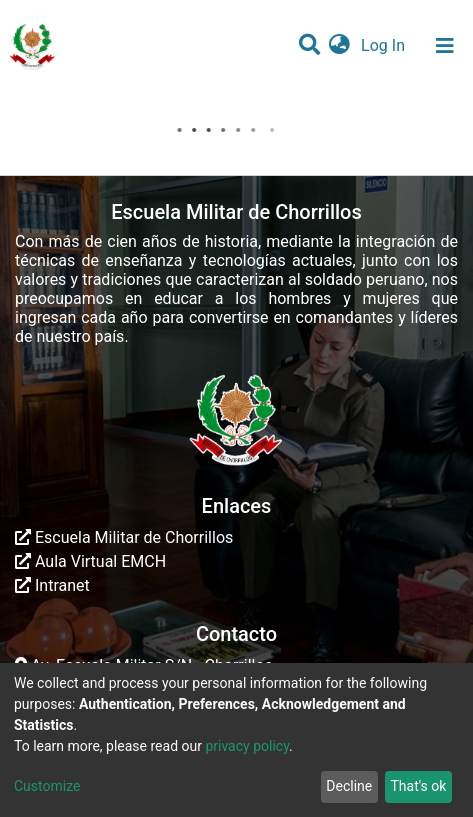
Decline (349, 786)
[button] (339, 46)
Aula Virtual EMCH (90, 561)
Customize (47, 786)
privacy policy (247, 746)
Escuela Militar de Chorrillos (124, 537)
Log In (385, 45)
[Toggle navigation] (445, 46)
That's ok (418, 786)
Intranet (52, 585)
